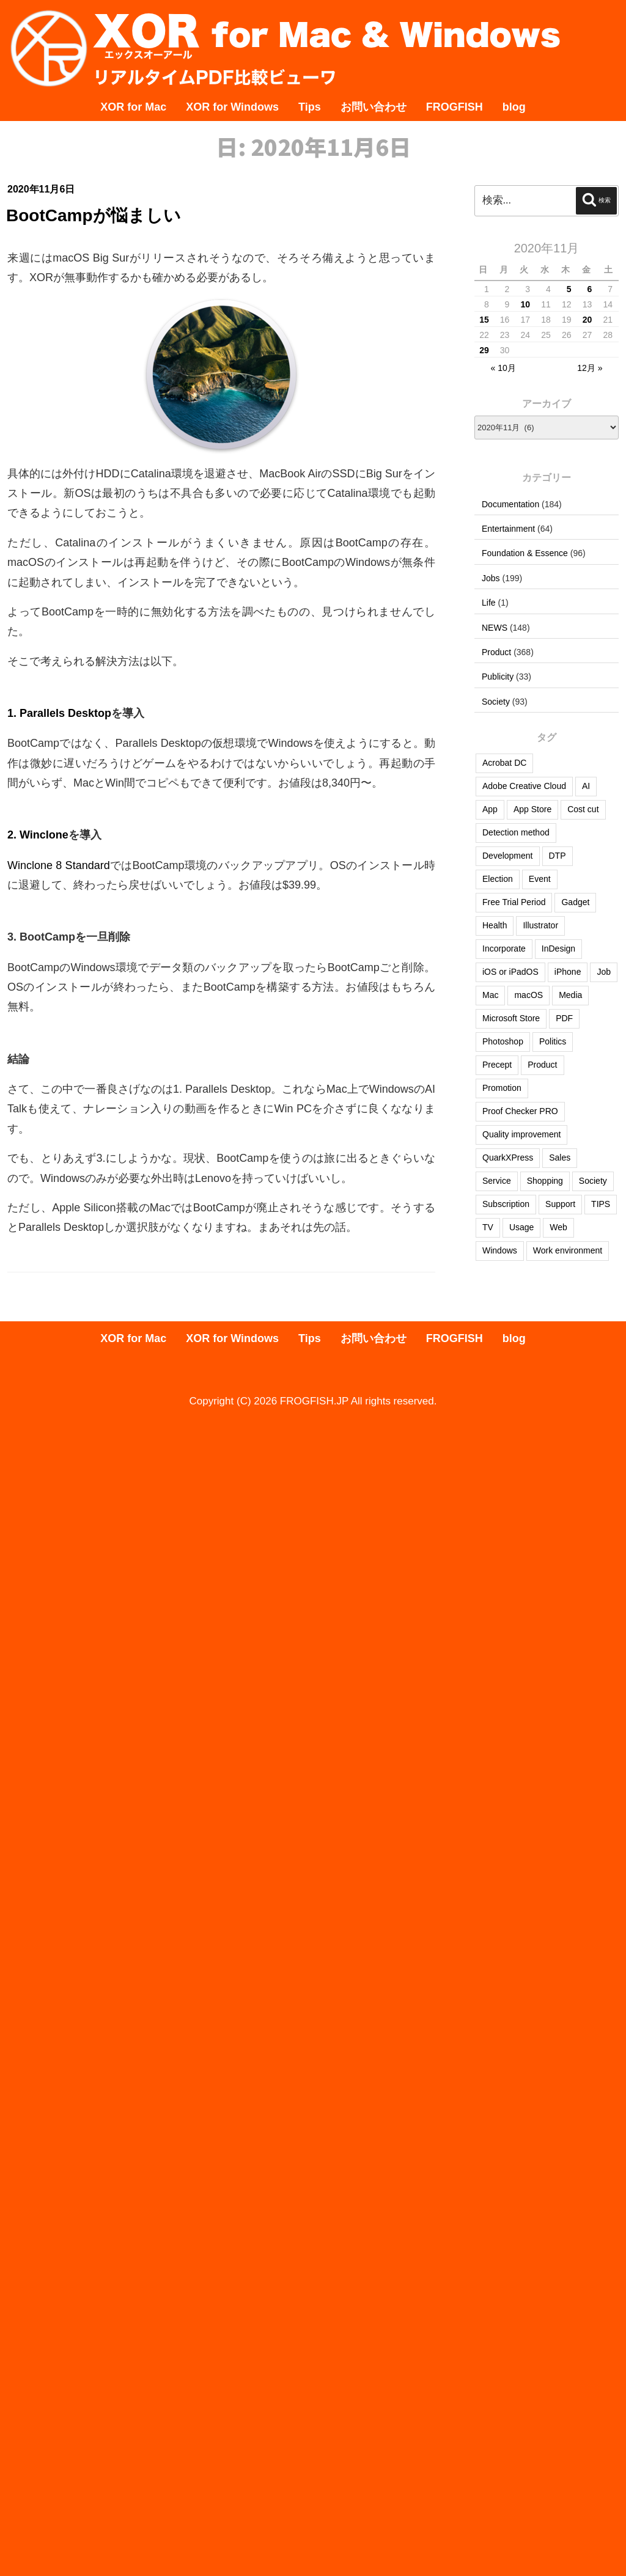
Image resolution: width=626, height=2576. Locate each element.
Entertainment (508, 529)
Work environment (567, 1250)
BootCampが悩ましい (93, 215)
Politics (552, 1041)
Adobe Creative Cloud (524, 786)
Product (496, 652)
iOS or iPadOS (510, 972)
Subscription (505, 1204)
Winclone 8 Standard (58, 865)
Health (494, 925)
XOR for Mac (133, 107)
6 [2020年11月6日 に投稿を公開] (589, 289)
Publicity (498, 676)
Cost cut (582, 809)
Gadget (575, 902)
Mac (490, 995)
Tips (309, 107)
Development (507, 856)
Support (560, 1204)
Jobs (491, 578)
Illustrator (540, 925)
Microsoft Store (511, 1018)
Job (604, 972)
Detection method (516, 832)
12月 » (589, 368)
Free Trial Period (513, 902)
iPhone (567, 972)
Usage (521, 1227)
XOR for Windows (232, 107)
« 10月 (503, 368)
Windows (499, 1250)
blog (514, 107)
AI (586, 786)
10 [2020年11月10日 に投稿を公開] (526, 304)
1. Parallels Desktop (59, 713)
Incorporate (504, 948)
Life (489, 602)
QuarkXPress (507, 1157)
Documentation (510, 504)
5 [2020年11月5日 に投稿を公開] (569, 289)
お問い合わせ (374, 107)
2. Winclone (37, 835)
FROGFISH (454, 107)
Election (497, 879)
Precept (497, 1065)
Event (540, 879)
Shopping (545, 1181)
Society (496, 701)
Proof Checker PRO (520, 1111)
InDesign (558, 948)
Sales (559, 1157)
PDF (564, 1018)
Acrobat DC (504, 763)
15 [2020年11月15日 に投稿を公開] (484, 320)
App (490, 809)
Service (496, 1181)
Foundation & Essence (525, 553)
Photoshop (502, 1041)
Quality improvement (521, 1134)
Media (570, 995)
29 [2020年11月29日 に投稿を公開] (484, 350)
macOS (528, 995)
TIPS (600, 1204)
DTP (557, 856)
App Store (532, 809)
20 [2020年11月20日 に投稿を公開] (587, 320)
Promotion (501, 1088)
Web (558, 1227)
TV (487, 1227)
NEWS (494, 628)
